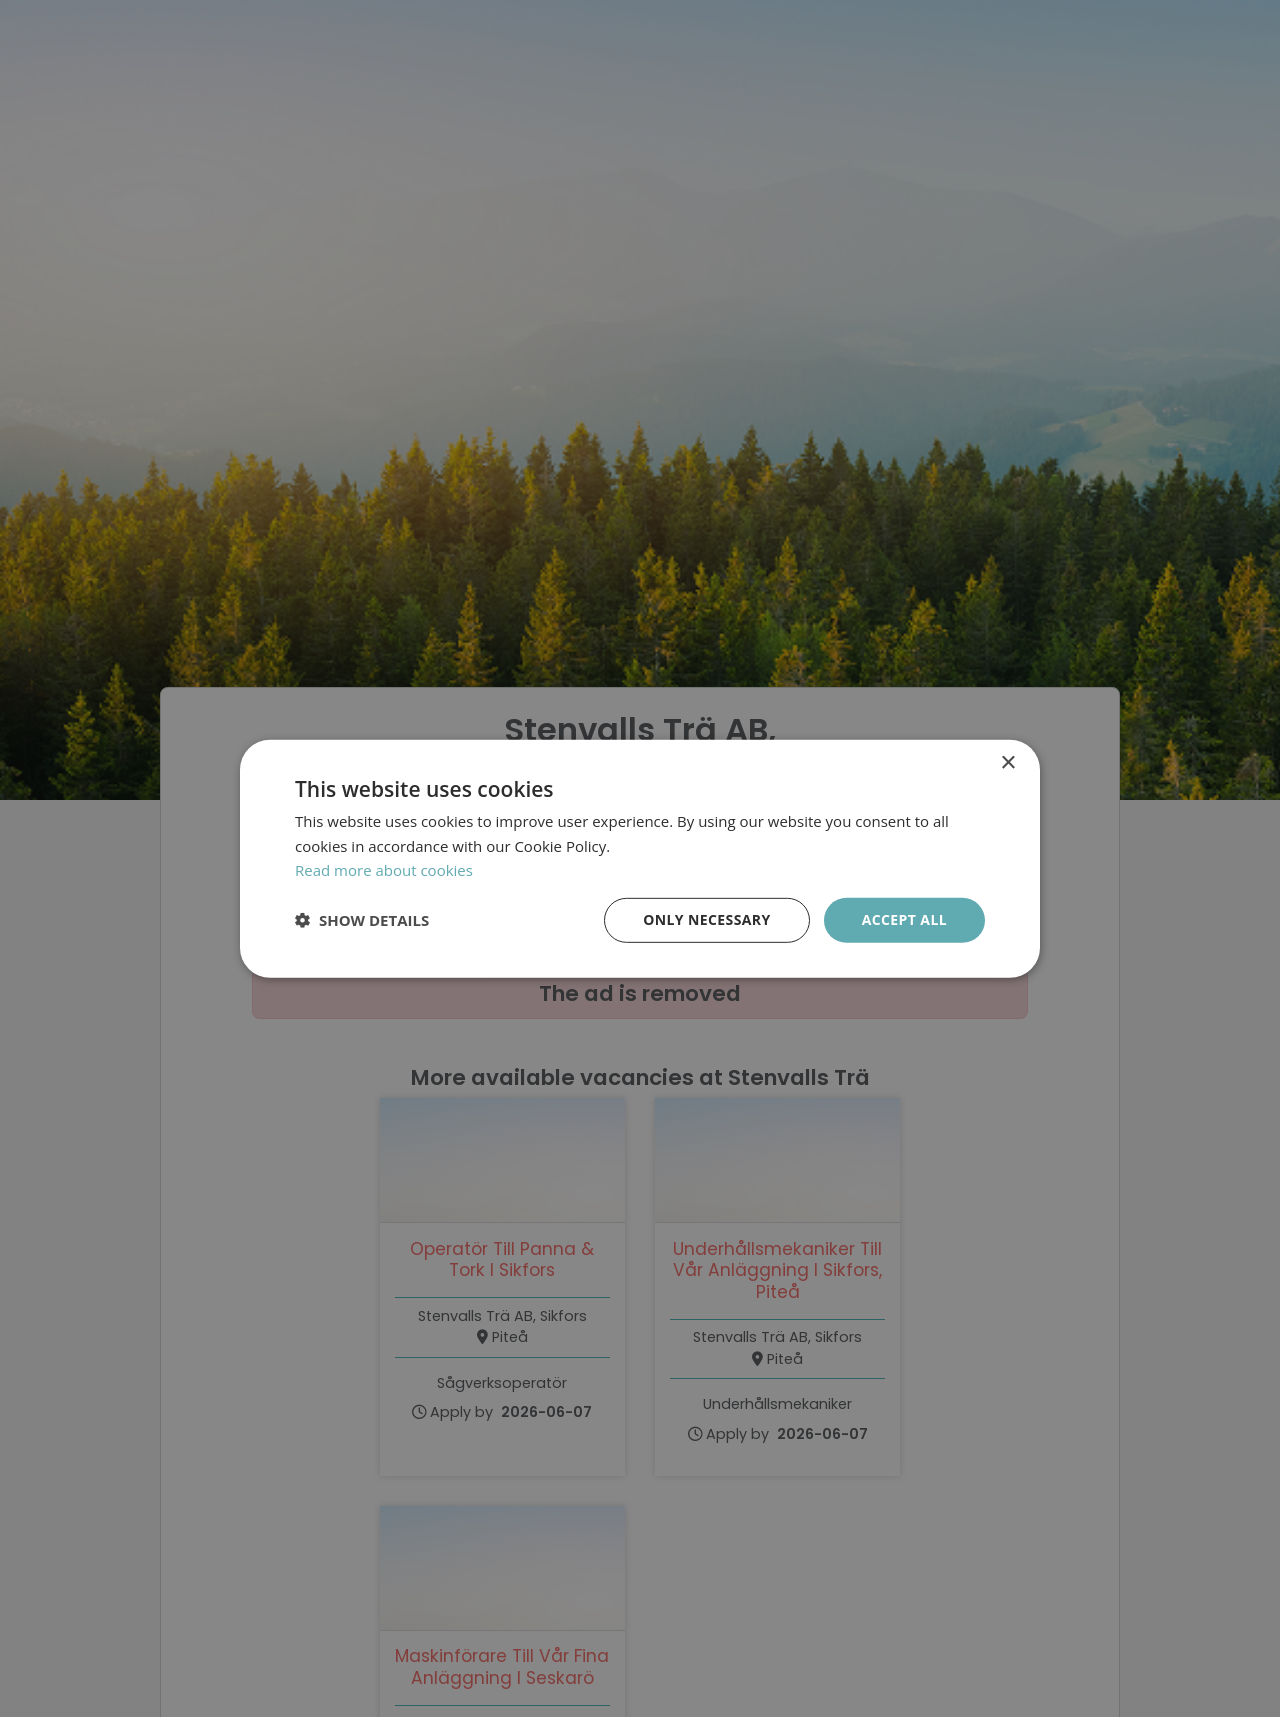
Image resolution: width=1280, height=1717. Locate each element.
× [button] (1007, 762)
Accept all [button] (904, 919)
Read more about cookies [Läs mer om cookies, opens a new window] (384, 870)
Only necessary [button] (706, 919)
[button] (362, 920)
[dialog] (640, 858)
